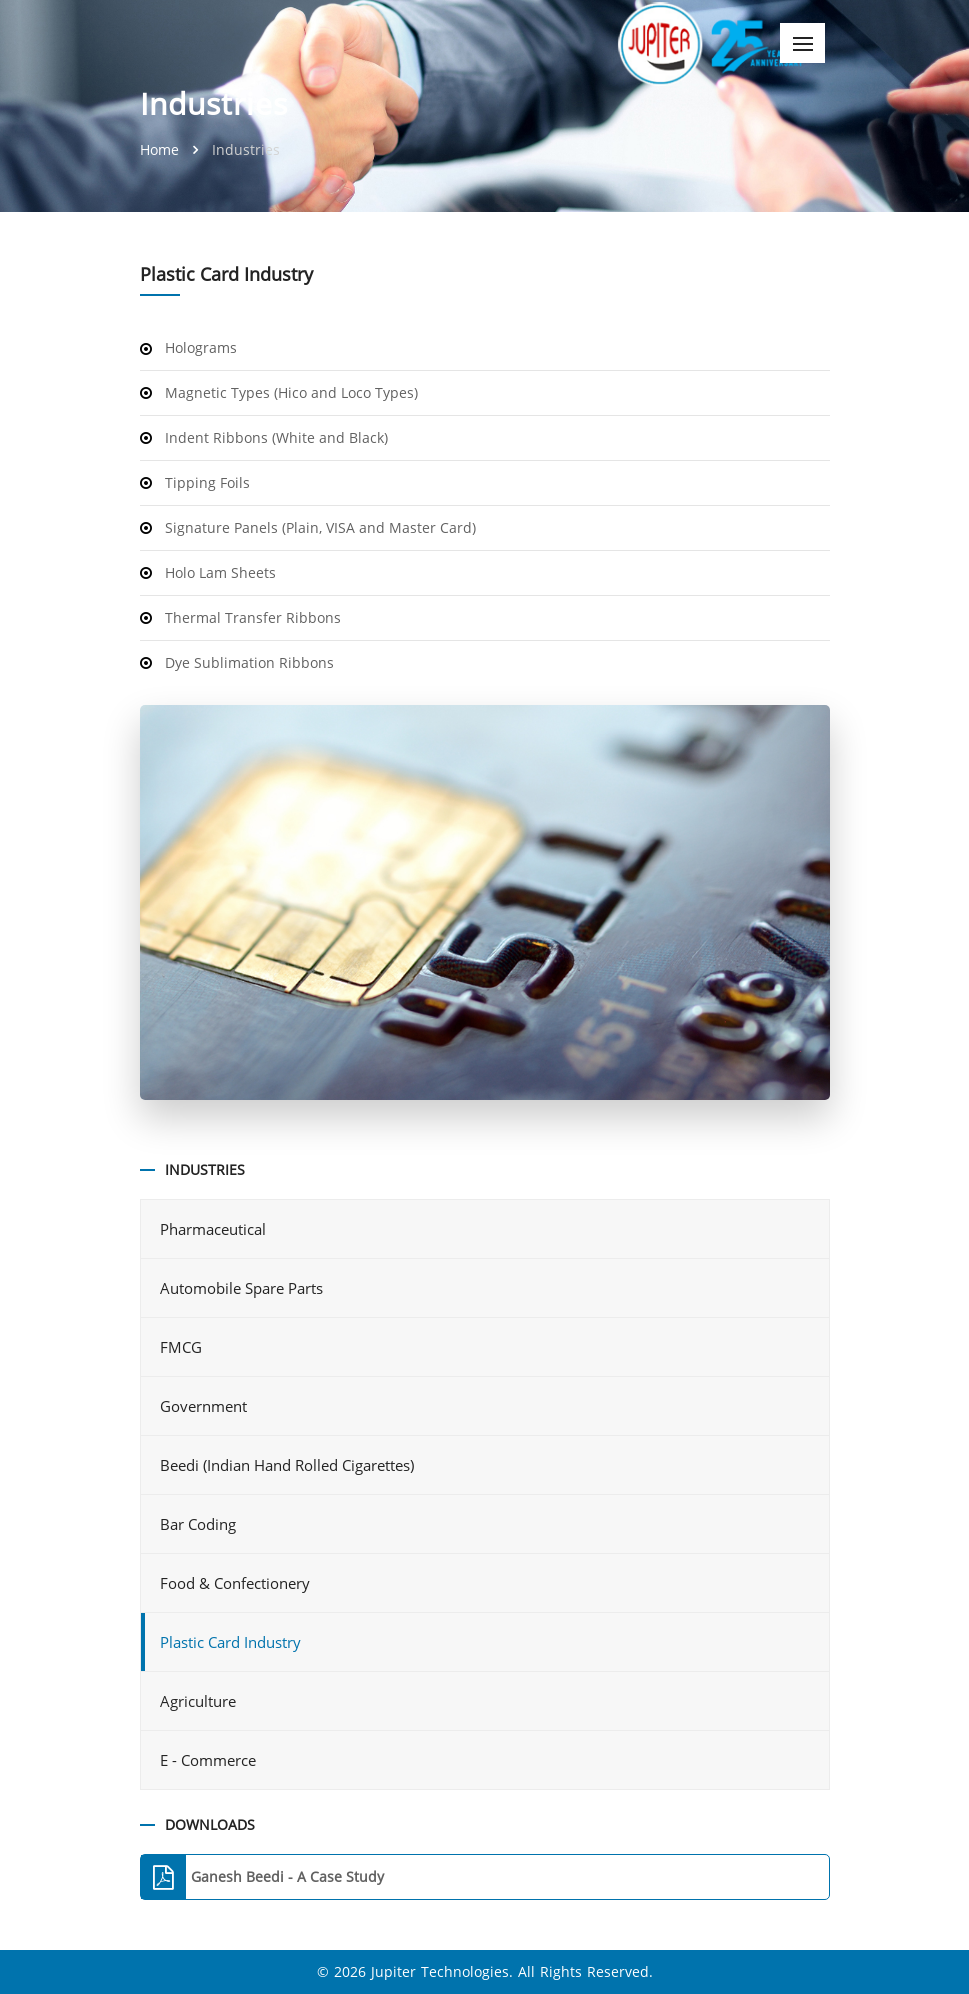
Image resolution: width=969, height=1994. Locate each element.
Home (161, 149)
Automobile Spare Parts (243, 1288)
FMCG (183, 1347)
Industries (246, 149)
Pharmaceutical (215, 1229)
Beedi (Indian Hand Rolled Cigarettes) (289, 1465)
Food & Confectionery (237, 1583)
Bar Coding (200, 1524)
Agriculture (200, 1701)
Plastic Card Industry (230, 1642)
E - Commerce (210, 1760)
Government (205, 1406)
